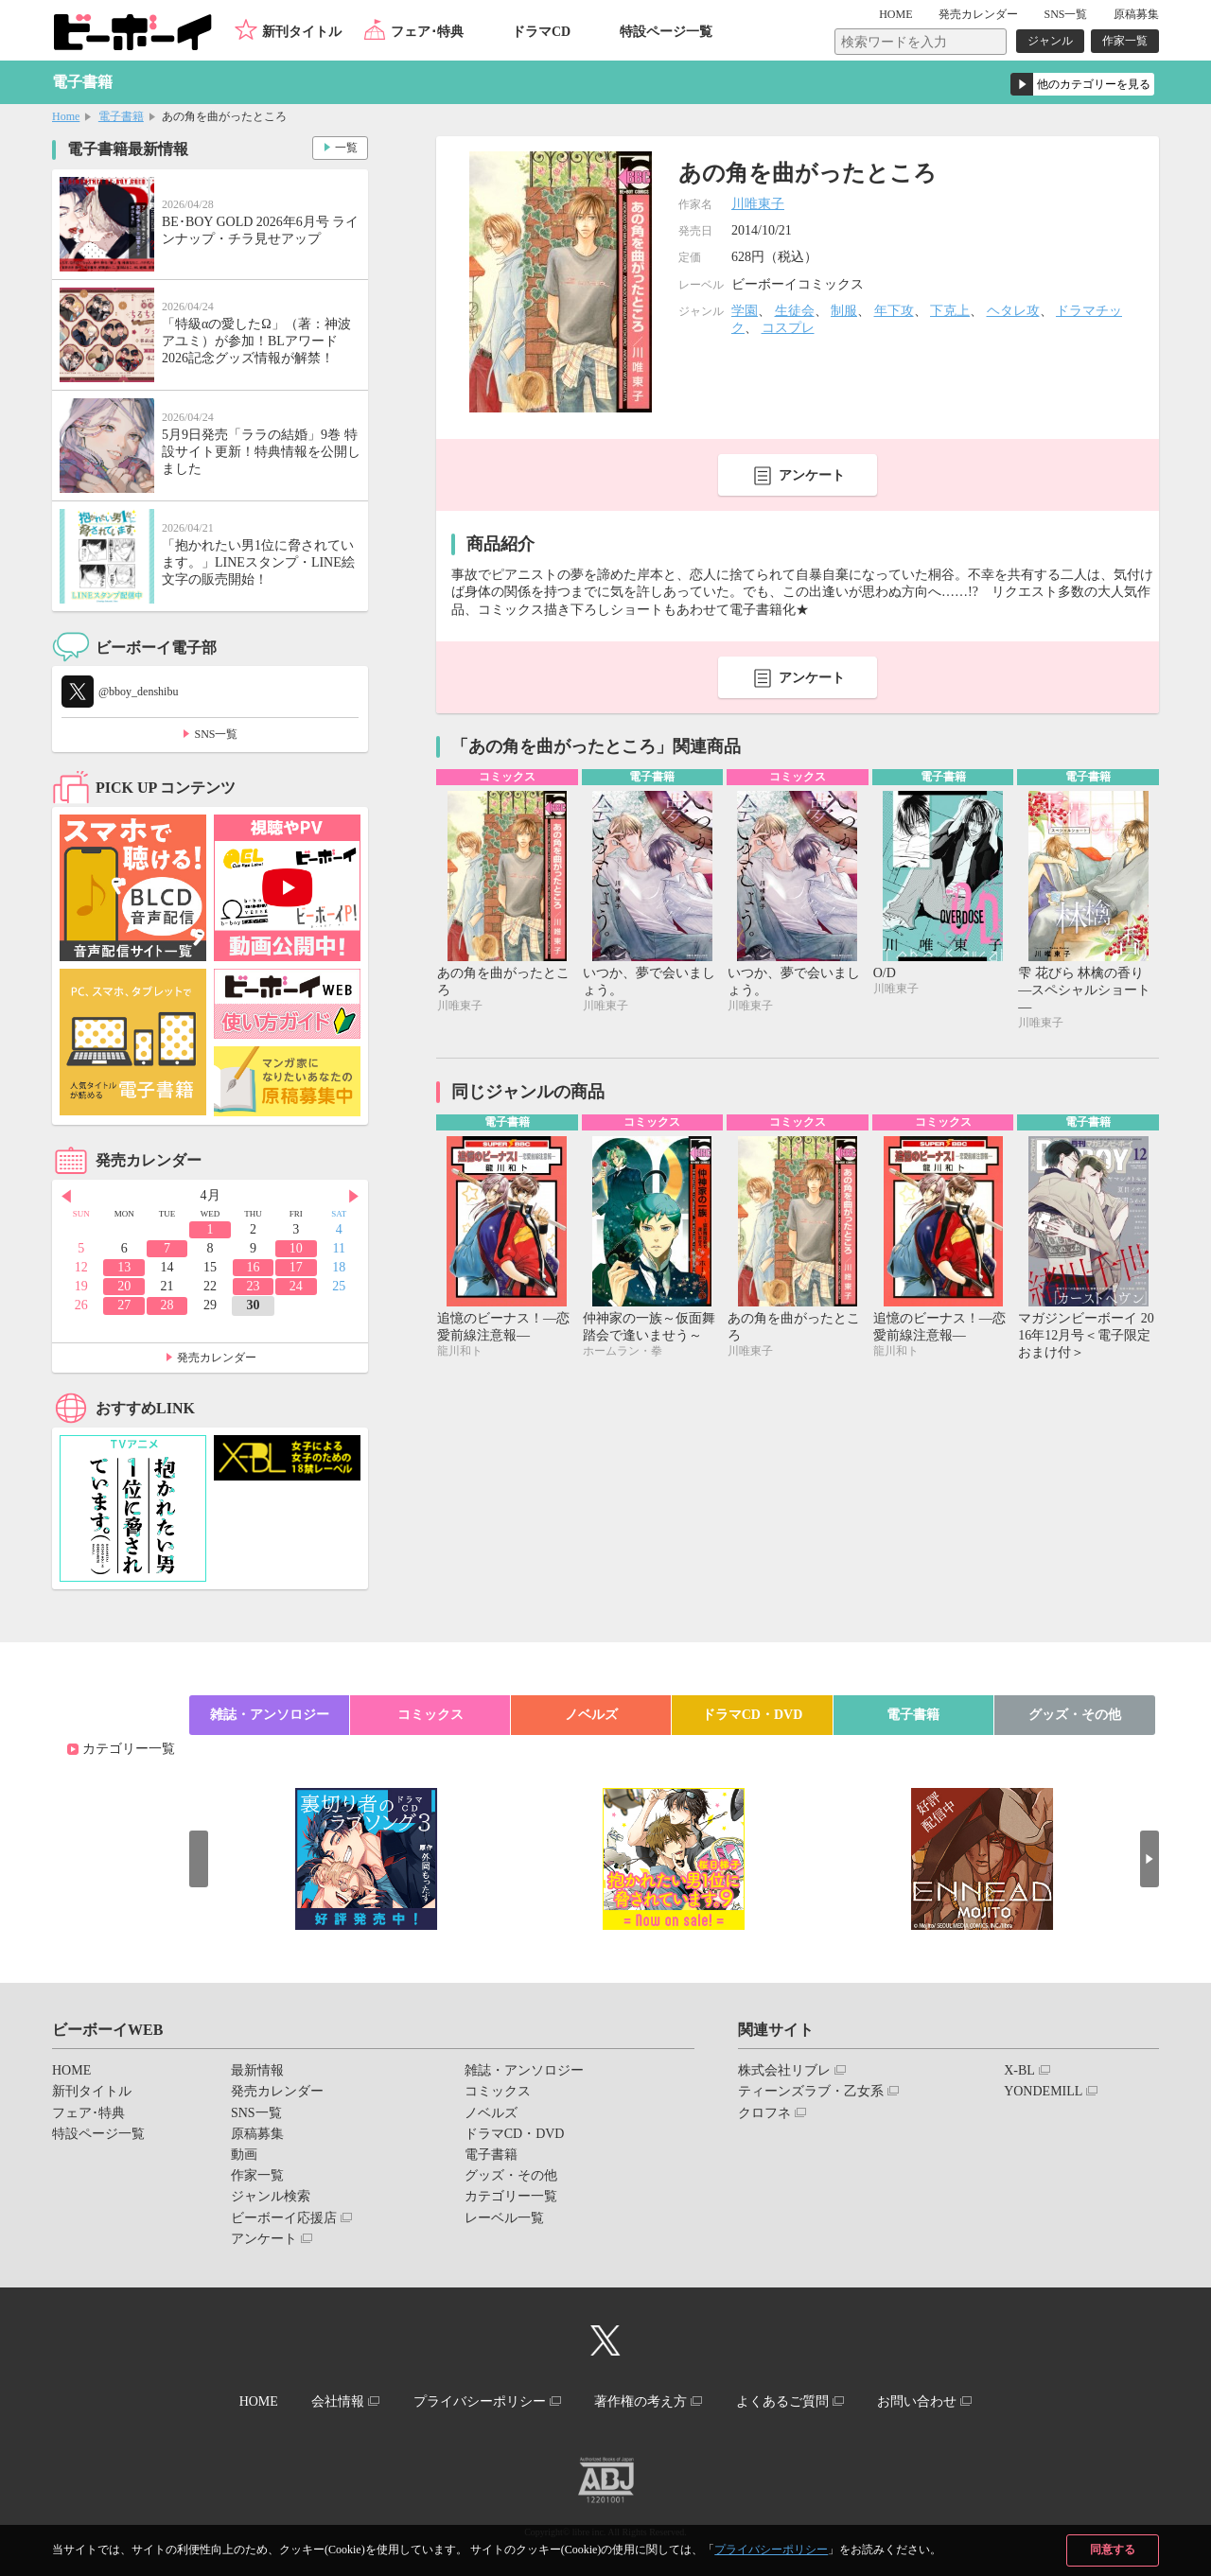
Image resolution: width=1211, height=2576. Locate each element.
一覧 (346, 147)
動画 (244, 2154)
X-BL (1019, 2070)
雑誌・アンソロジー (269, 1715)
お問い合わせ (917, 2401)
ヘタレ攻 (1013, 311)
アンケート (812, 475)
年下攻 (894, 311)
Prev (66, 1197)
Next (354, 1197)
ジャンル (1050, 40)
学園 (744, 311)
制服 (844, 311)
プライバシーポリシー (771, 2549)
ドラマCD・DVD (752, 1715)
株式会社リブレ (784, 2070)
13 (124, 1267)
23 (252, 1286)
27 (124, 1305)
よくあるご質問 (782, 2401)
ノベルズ (591, 1715)
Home (65, 116)
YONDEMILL (1043, 2091)
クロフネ (764, 2113)
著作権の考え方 (640, 2401)
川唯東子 (757, 204)
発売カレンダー (216, 1357)
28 (167, 1305)
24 (296, 1286)
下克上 (950, 311)
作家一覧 (1125, 40)
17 (296, 1267)
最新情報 (257, 2070)
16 (252, 1267)
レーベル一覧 (504, 2218)
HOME (895, 14)
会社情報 (337, 2401)
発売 (978, 14)
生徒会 (795, 311)
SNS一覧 (1065, 14)
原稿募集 (1136, 14)
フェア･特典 (427, 32)
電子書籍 (121, 116)
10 (296, 1248)
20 (124, 1286)
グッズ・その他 (1074, 1715)
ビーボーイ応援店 (284, 2218)
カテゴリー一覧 (128, 1749)
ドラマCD (541, 32)
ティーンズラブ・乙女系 (811, 2091)
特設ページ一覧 (666, 32)
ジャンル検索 (270, 2196)
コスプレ (788, 328)
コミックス (430, 1715)
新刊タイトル (302, 32)
